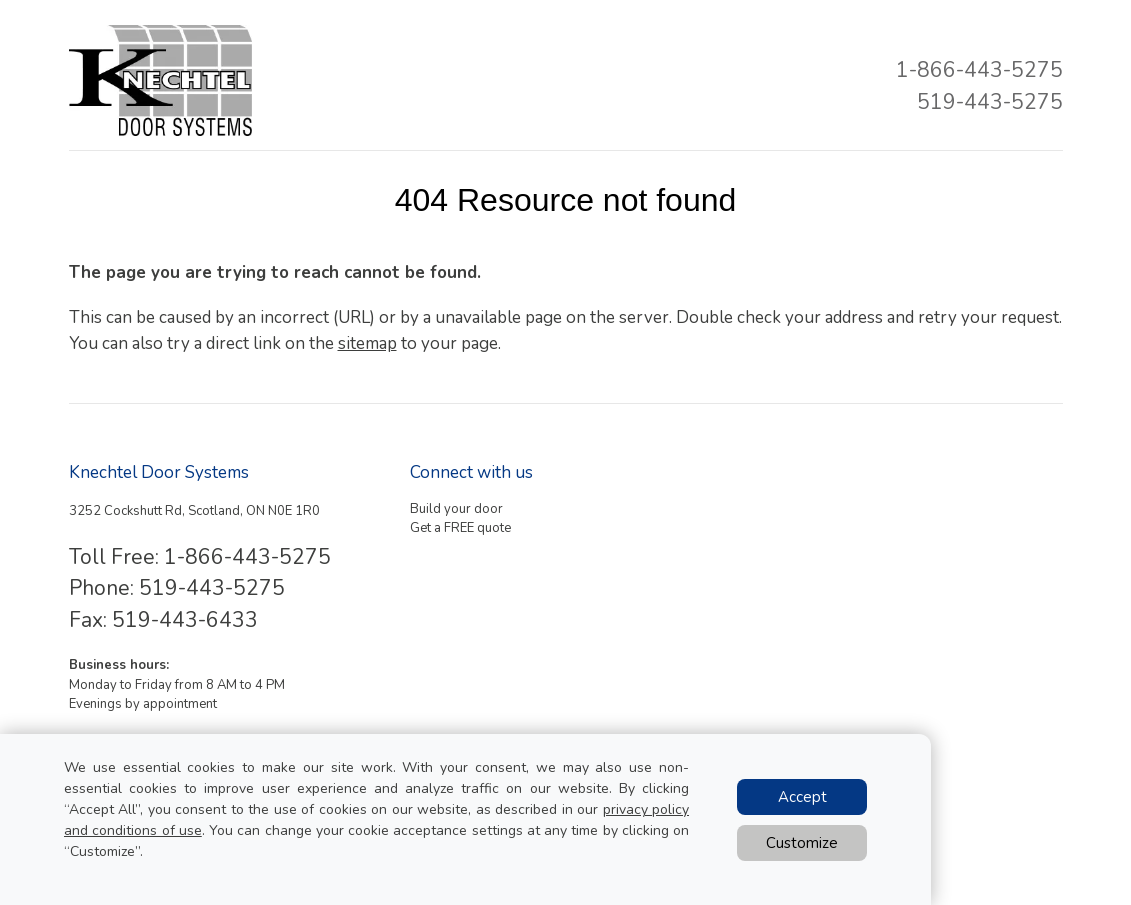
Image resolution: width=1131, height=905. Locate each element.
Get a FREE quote (460, 528)
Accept (802, 797)
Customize (802, 843)
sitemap (367, 343)
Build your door (456, 509)
